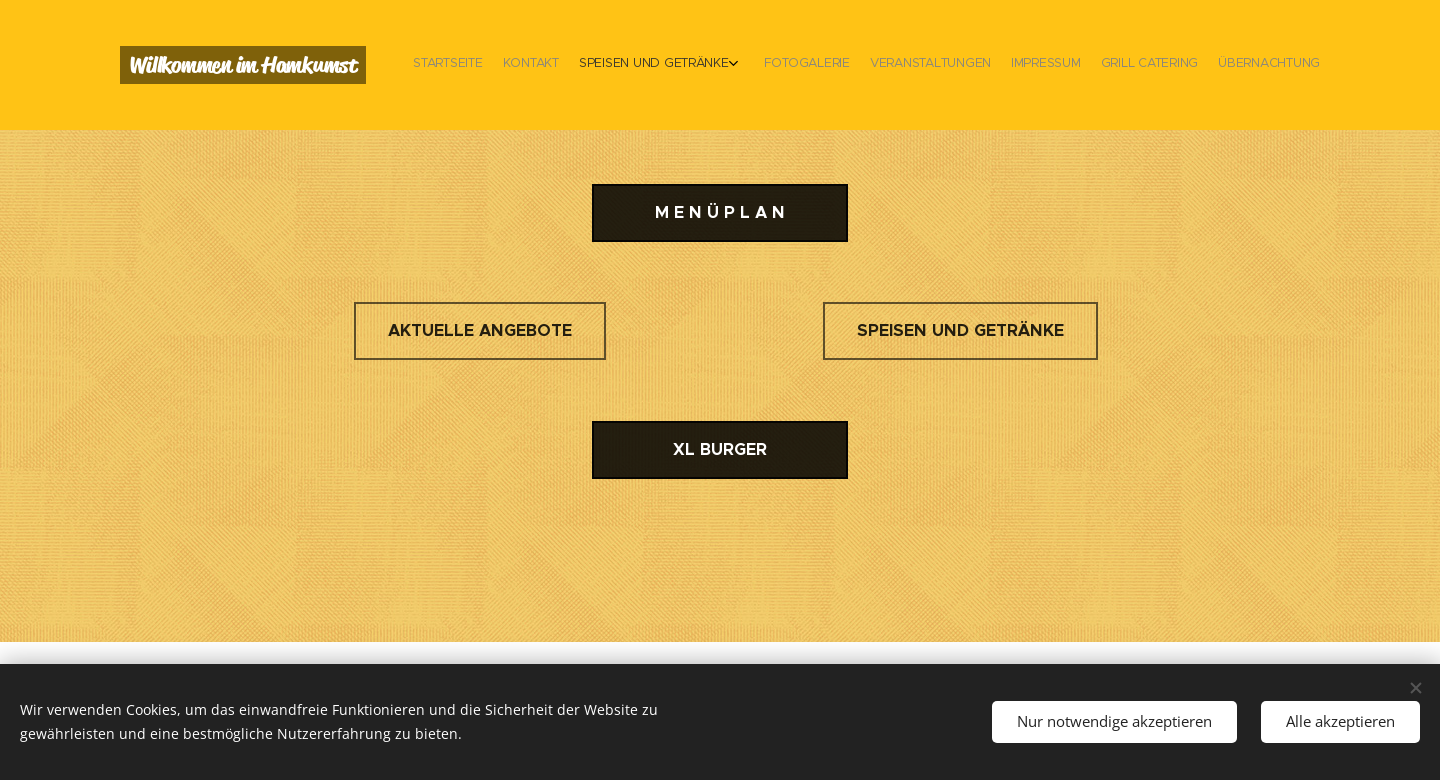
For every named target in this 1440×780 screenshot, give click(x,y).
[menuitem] (1167, 65)
